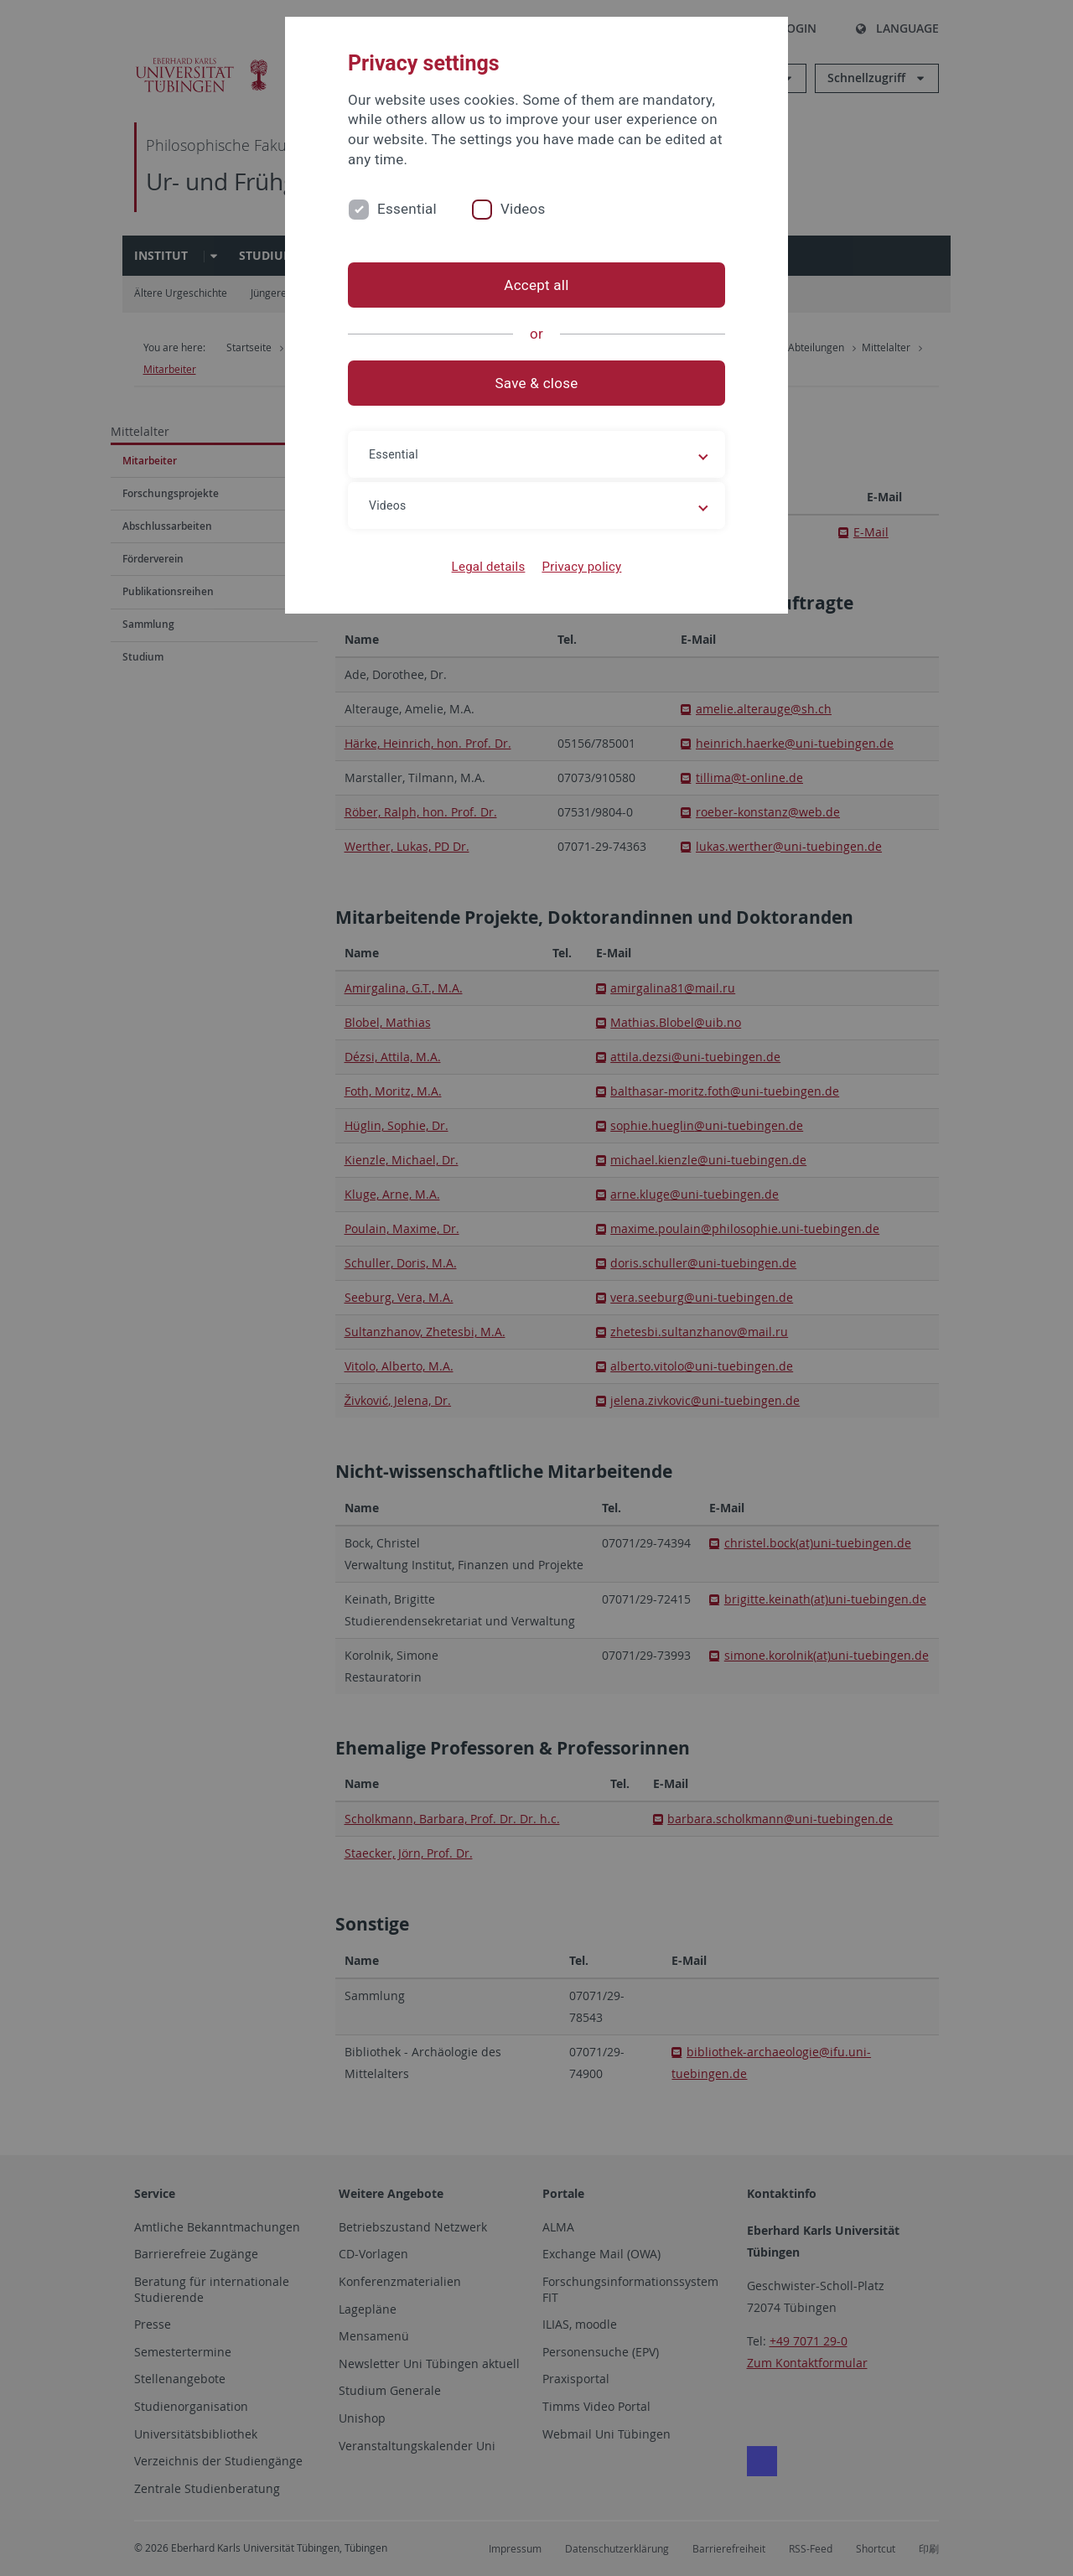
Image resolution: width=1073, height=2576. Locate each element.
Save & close (536, 383)
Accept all (536, 285)
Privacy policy (581, 566)
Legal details (489, 566)
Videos (523, 208)
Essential (407, 208)
